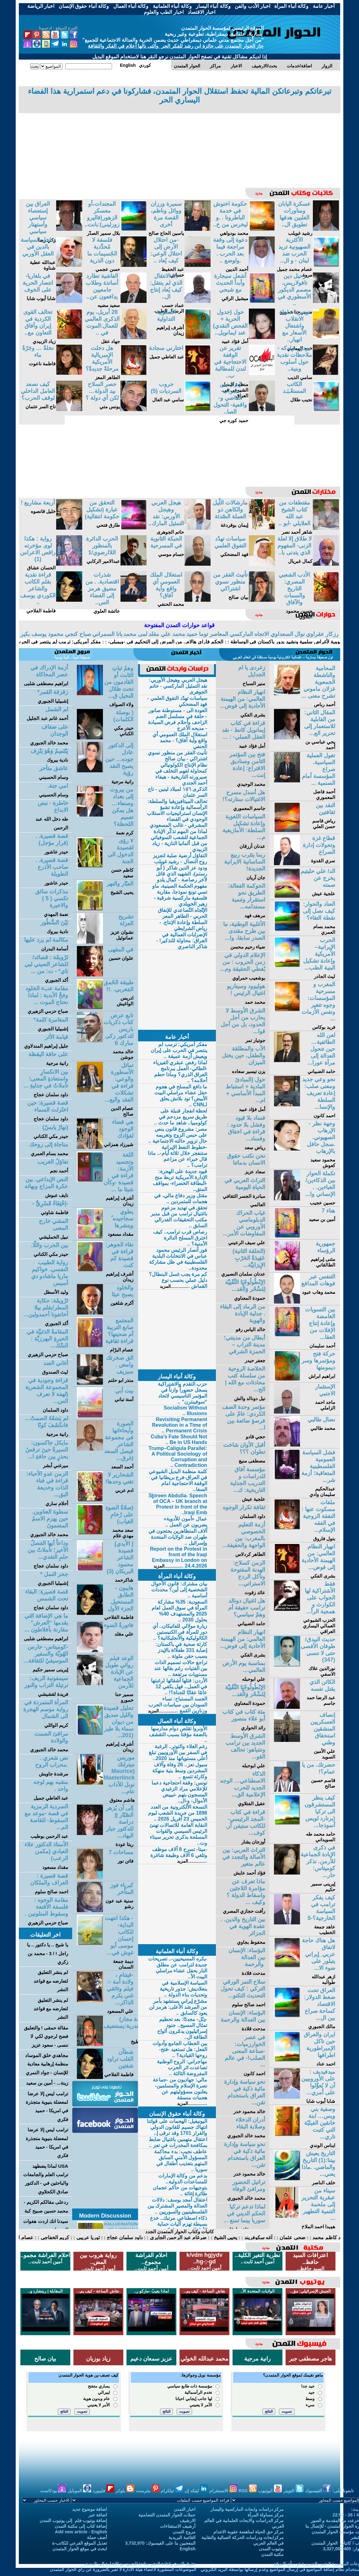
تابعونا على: (343, 2490)
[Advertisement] (180, 145)
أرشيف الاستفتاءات (178, 2526)
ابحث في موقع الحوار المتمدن (79, 2548)
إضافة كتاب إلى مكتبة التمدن (81, 2526)
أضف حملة (97, 2537)
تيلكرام (172, 2490)
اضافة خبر (97, 2514)
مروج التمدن (184, 2531)
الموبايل (79, 2490)
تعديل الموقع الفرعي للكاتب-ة (79, 2543)
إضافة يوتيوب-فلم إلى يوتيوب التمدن (73, 2520)
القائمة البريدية (182, 2537)
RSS (247, 2490)
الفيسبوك (318, 2490)
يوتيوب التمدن (271, 2548)
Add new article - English (81, 2531)
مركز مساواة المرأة (266, 2514)
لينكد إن (196, 2490)
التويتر (293, 2490)
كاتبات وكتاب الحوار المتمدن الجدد (179, 2231)
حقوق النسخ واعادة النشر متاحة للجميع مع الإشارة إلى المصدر (139, 2563)
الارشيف (188, 2520)
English (188, 2548)
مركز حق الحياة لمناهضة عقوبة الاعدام (248, 2531)
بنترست (147, 2490)
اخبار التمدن (185, 2509)
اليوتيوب (270, 2490)
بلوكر (124, 2490)
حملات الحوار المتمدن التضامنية (167, 2514)
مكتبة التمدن (272, 2554)
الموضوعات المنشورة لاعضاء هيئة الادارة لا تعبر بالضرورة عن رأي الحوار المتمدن (123, 2569)
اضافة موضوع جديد (89, 2509)
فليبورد (103, 2490)
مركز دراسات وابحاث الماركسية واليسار (247, 2509)
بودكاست (53, 2490)
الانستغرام (223, 2490)
